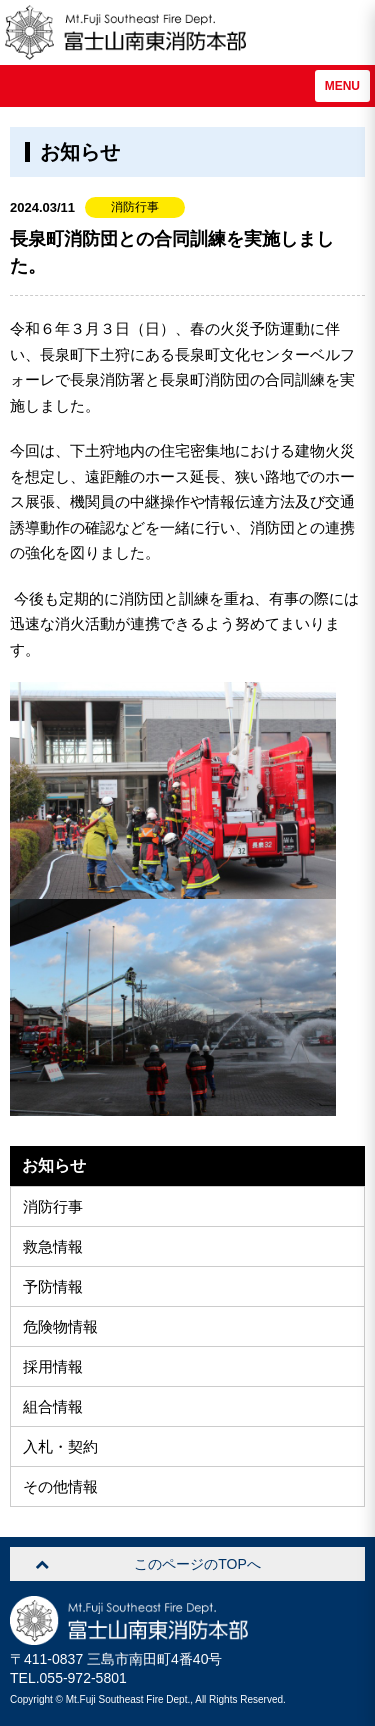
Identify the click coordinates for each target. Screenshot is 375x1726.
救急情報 (53, 1246)
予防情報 (53, 1286)
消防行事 (53, 1206)
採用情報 (53, 1366)
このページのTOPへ (197, 1564)
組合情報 (53, 1406)
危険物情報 (60, 1326)
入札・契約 (60, 1446)
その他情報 (60, 1486)
